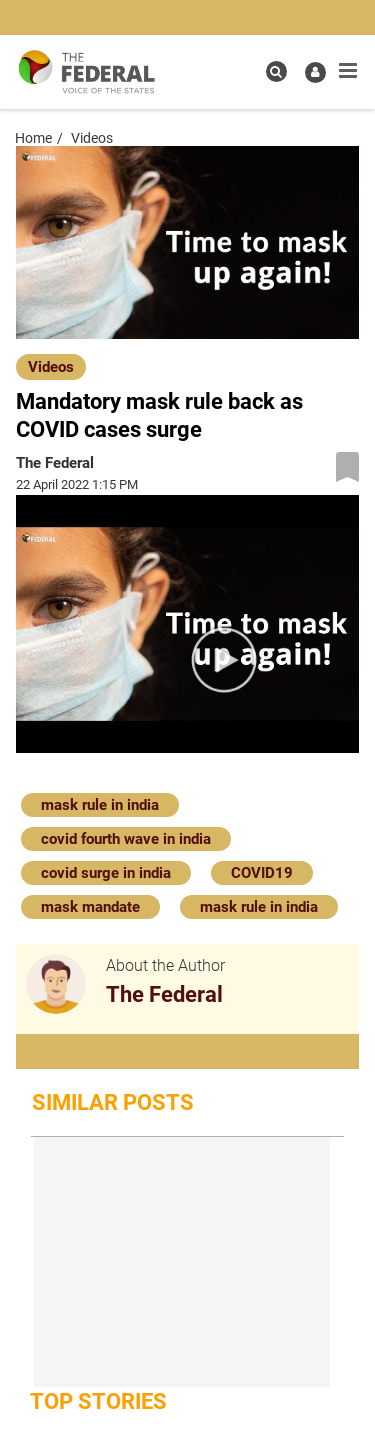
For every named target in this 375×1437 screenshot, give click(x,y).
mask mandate (90, 907)
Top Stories (98, 1401)
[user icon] (315, 72)
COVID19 (262, 873)
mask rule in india (100, 805)
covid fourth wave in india (126, 839)
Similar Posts (113, 1102)
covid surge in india (106, 873)
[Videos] (51, 366)
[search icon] (276, 71)
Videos (51, 367)
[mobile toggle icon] (348, 71)
